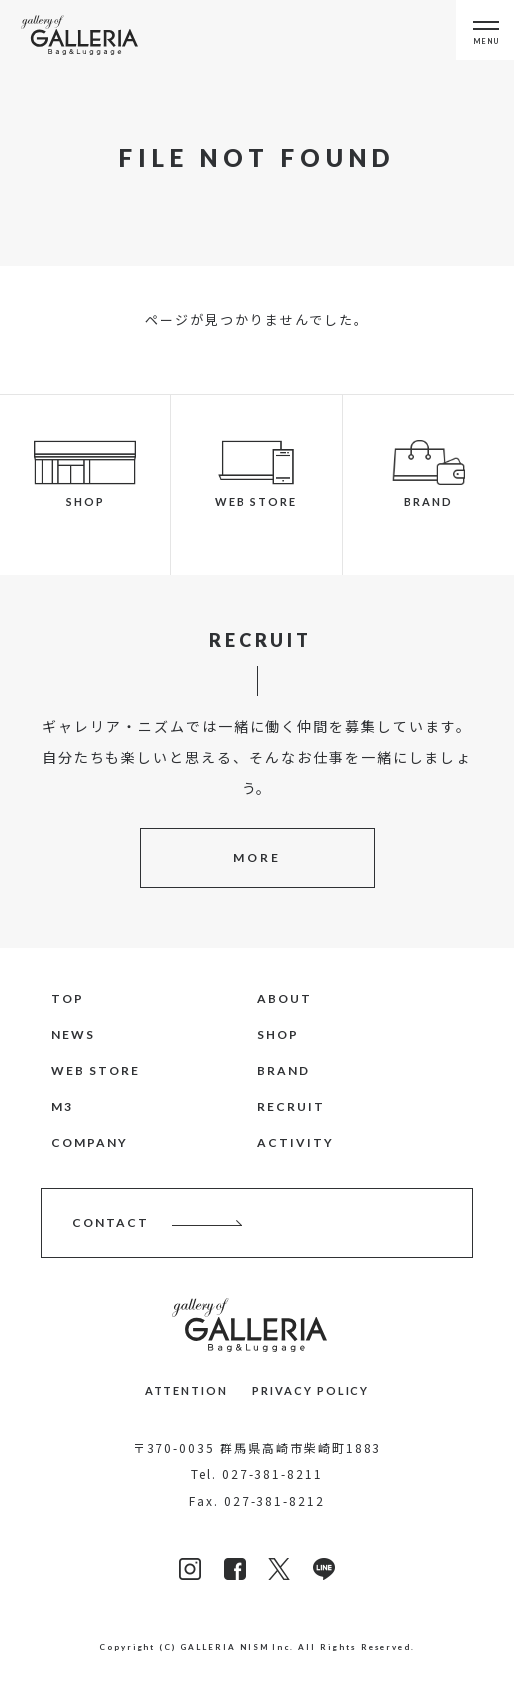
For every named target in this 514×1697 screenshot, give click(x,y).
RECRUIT (291, 1106)
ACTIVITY (295, 1142)
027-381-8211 (272, 1473)
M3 (62, 1106)
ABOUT (284, 998)
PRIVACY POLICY (310, 1390)
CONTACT (110, 1222)
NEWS (73, 1034)
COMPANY (89, 1142)
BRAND (283, 1070)
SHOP (278, 1034)
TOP (67, 998)
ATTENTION (187, 1390)
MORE (257, 857)
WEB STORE (95, 1070)
